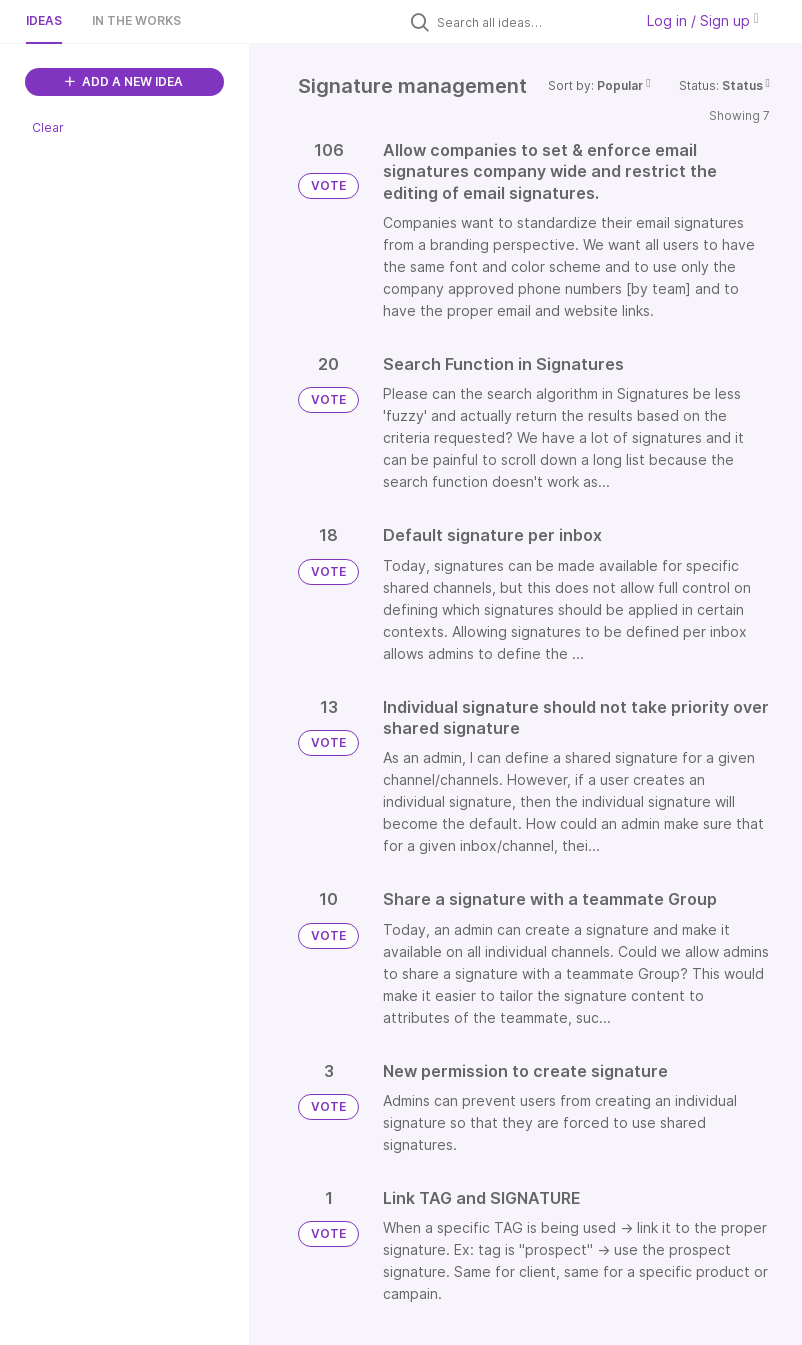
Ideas (44, 20)
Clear (48, 127)
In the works (136, 20)
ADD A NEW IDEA (124, 81)
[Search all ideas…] (530, 22)
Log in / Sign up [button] (703, 20)
